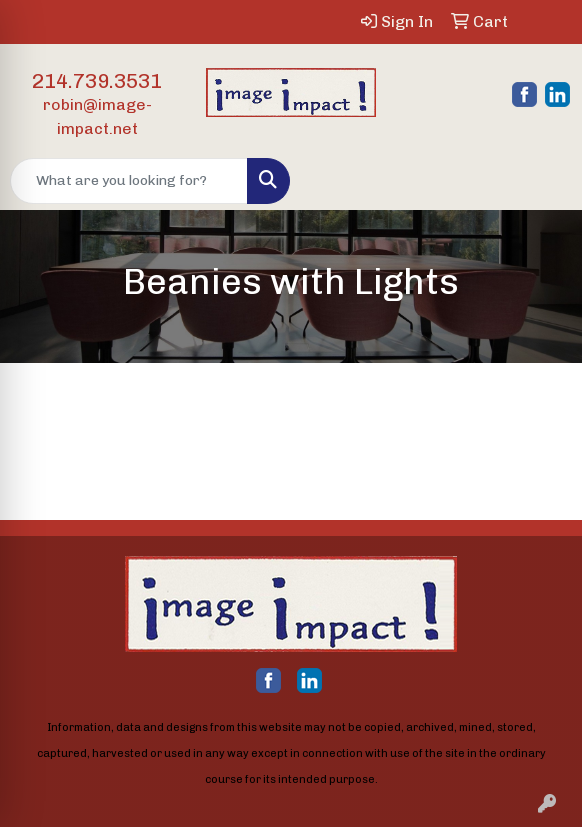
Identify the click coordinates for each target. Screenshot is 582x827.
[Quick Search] (129, 181)
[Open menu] (542, 181)
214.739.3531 (97, 81)
